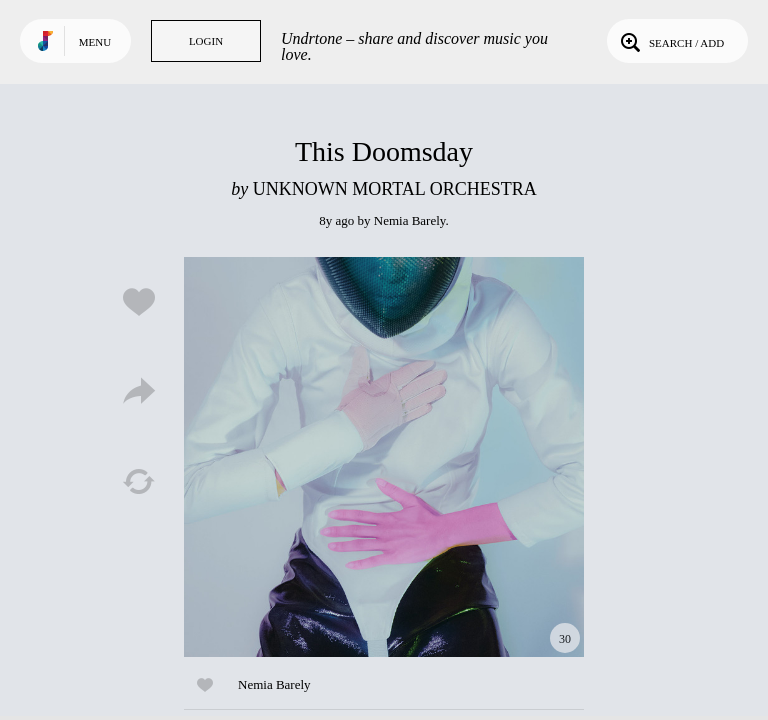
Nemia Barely (410, 220)
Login (206, 41)
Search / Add (670, 41)
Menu (95, 42)
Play (384, 457)
